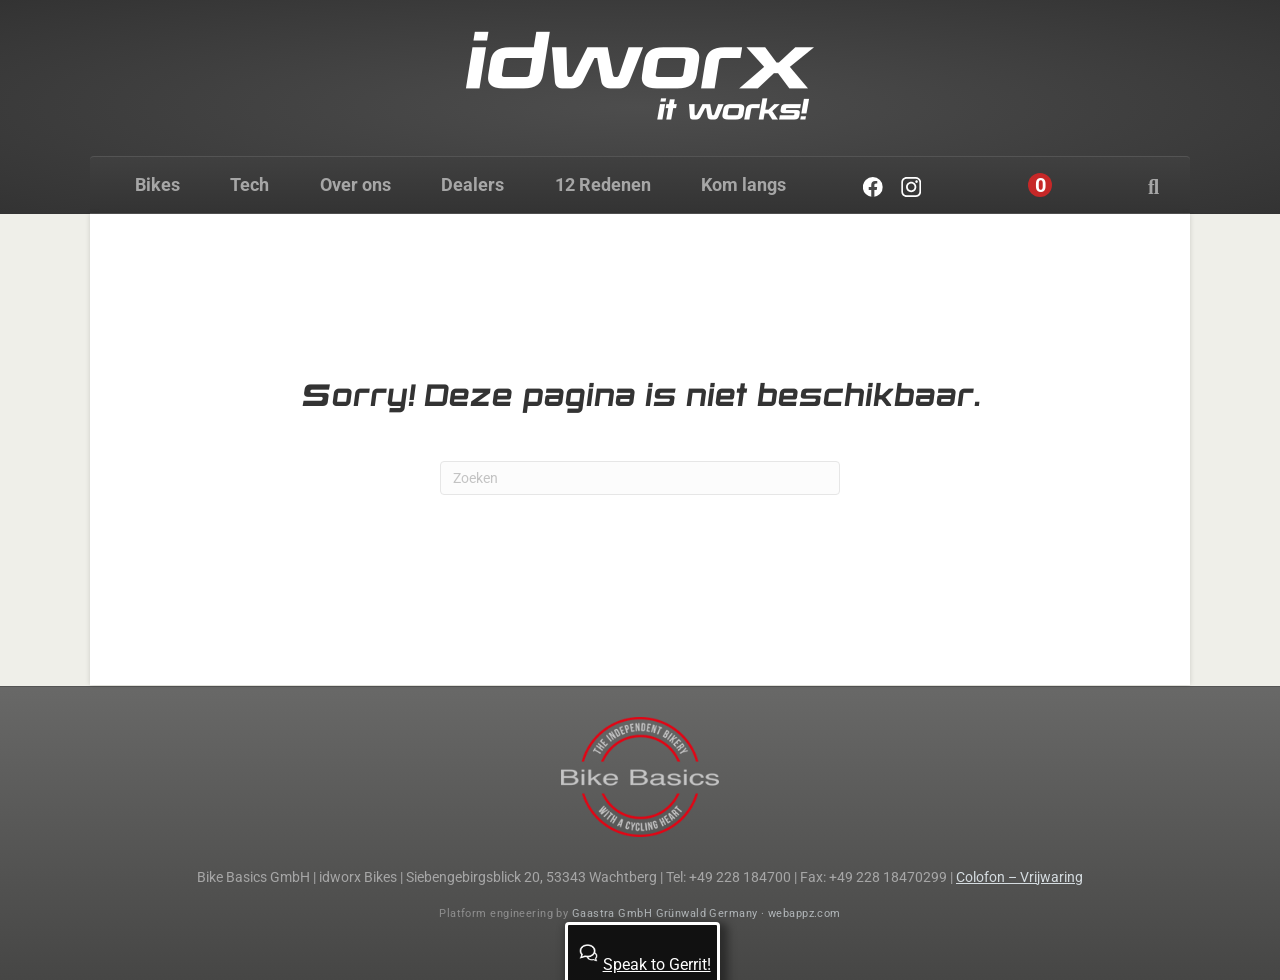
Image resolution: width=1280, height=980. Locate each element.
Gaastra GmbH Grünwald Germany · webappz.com (706, 913)
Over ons (355, 184)
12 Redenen (603, 184)
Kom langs (743, 184)
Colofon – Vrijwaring (1019, 877)
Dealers (472, 184)
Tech (249, 184)
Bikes (157, 184)
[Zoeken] (1153, 187)
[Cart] (1040, 185)
